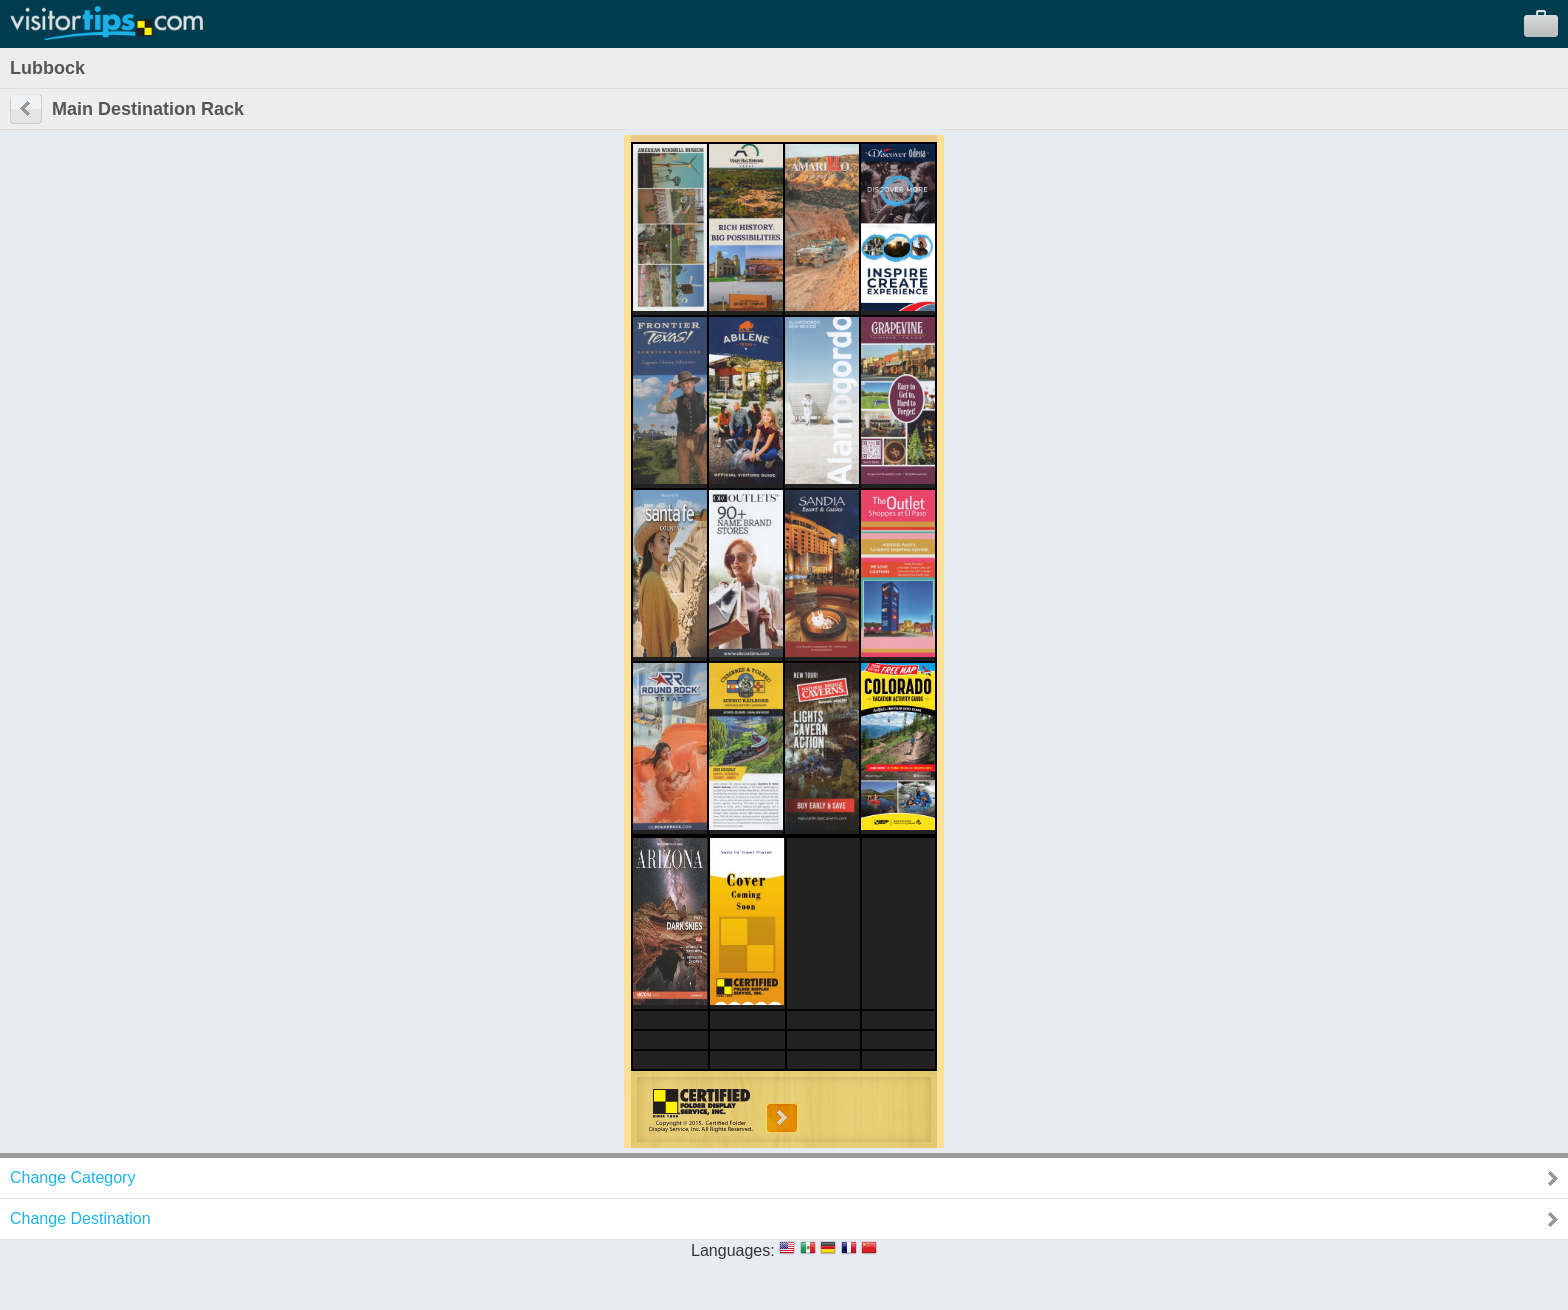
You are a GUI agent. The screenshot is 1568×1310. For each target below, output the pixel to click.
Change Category (72, 1177)
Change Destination (80, 1218)
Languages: (733, 1250)
